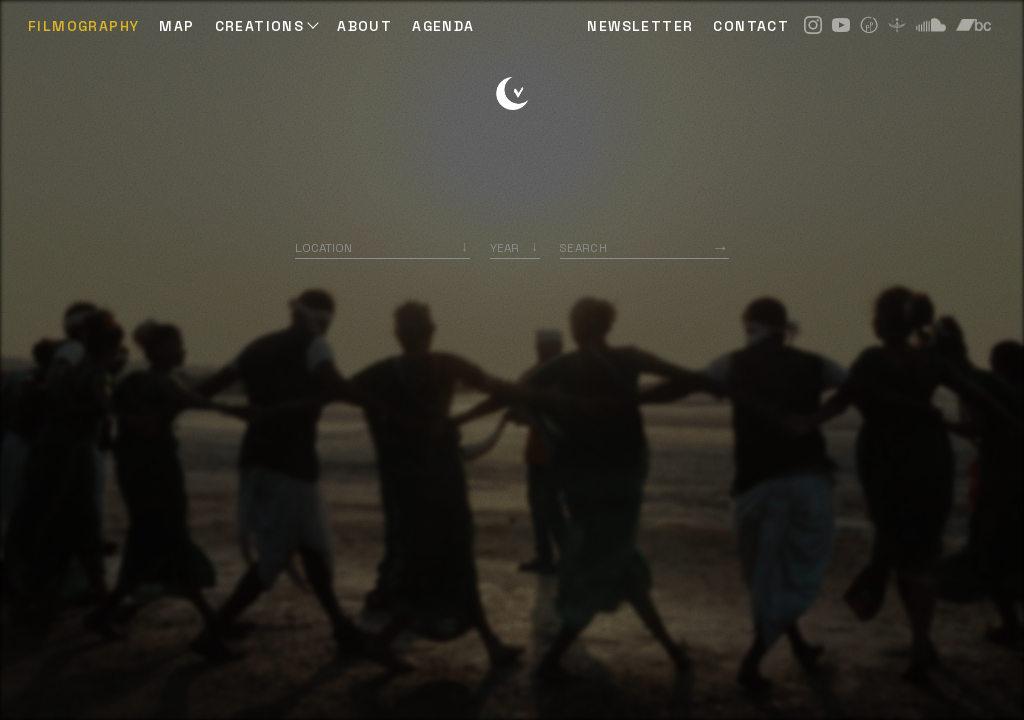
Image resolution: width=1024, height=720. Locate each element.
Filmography (83, 26)
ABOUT (364, 26)
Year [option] (504, 247)
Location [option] (323, 247)
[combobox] (382, 247)
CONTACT (751, 26)
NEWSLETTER (640, 26)
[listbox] (515, 247)
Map (176, 26)
